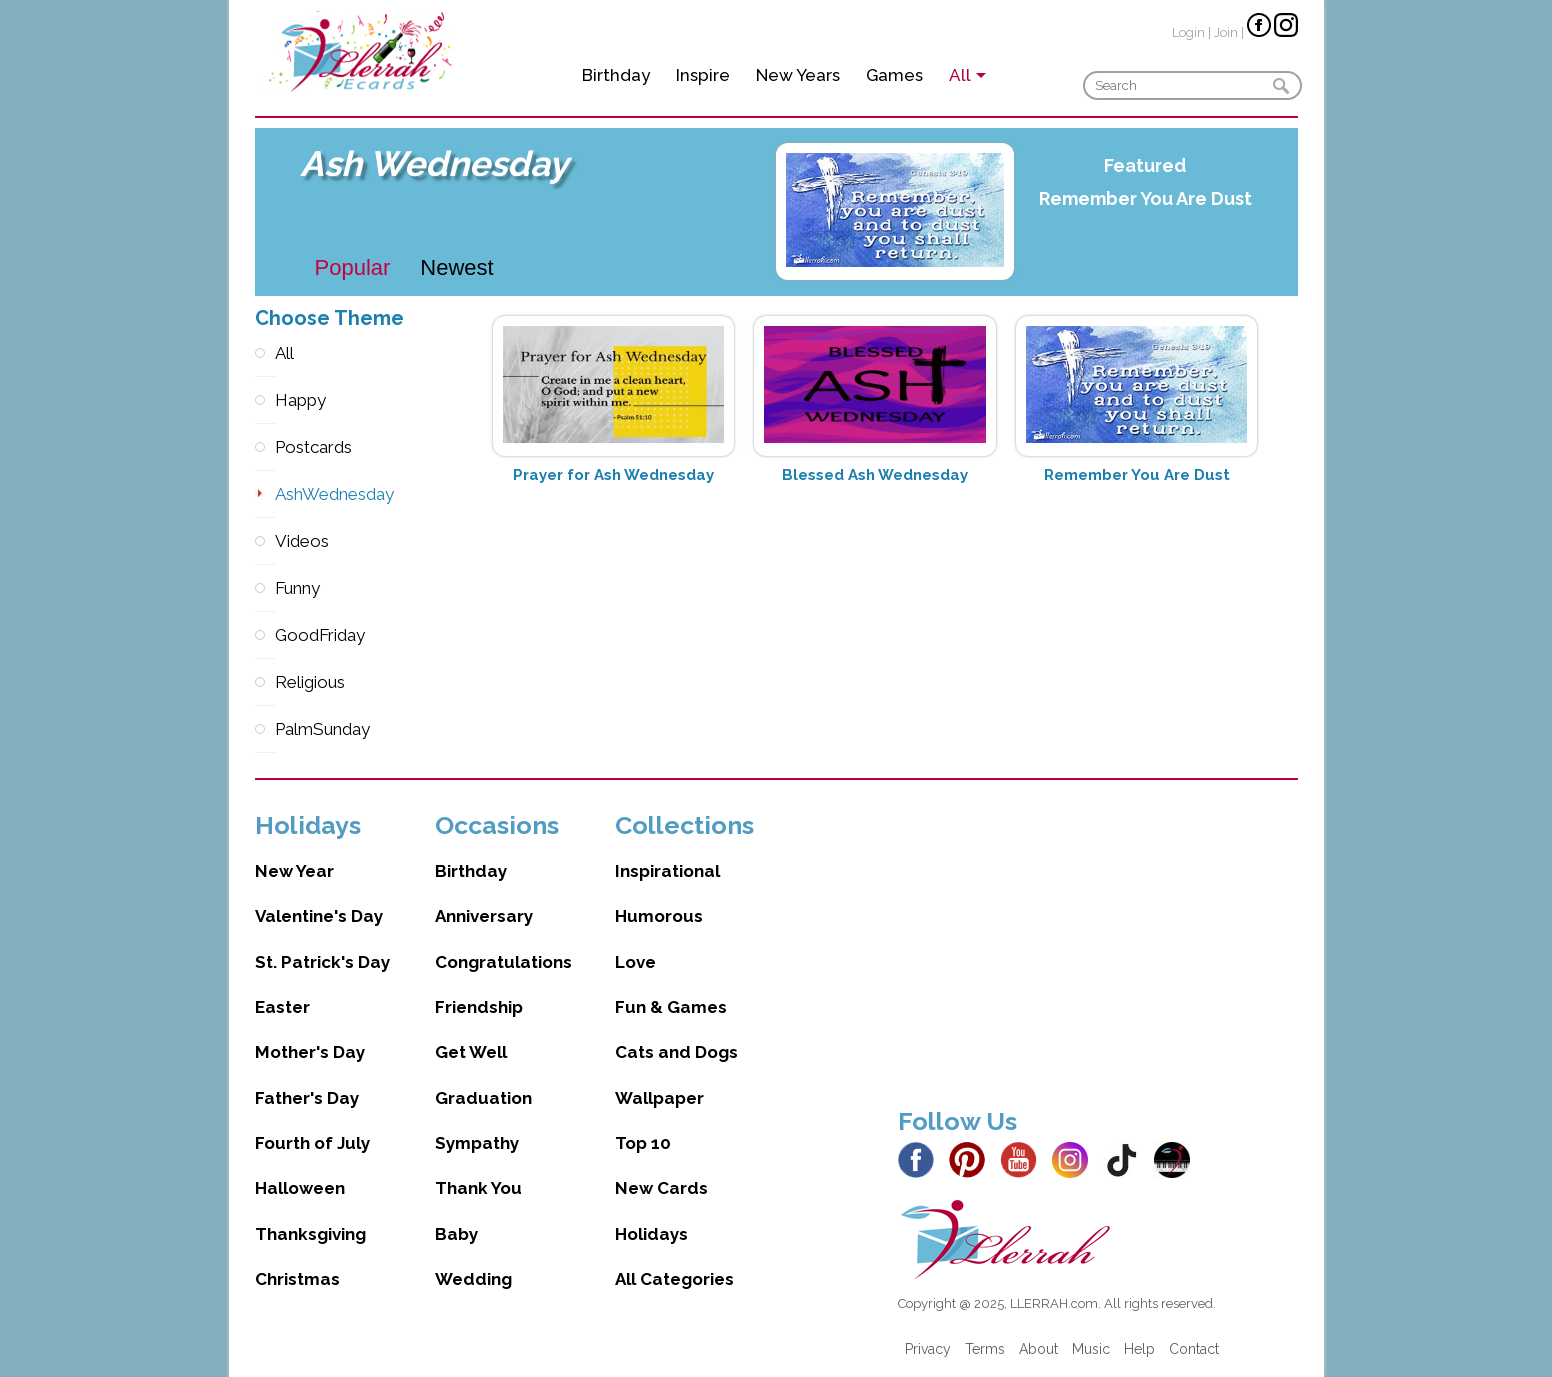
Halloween (300, 1188)
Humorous (659, 916)
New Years (798, 75)
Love (635, 962)
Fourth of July (312, 1143)
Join (1226, 32)
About (1038, 1349)
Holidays (651, 1234)
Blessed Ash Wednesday (875, 475)
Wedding (473, 1279)
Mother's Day (310, 1052)
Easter (282, 1007)
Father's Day (307, 1098)
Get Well (471, 1052)
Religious (265, 682)
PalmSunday (265, 729)
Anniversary (484, 916)
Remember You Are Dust (1145, 198)
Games (894, 75)
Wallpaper (659, 1098)
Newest (456, 267)
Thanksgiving (310, 1234)
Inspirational (667, 871)
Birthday (616, 75)
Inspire (703, 75)
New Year (294, 871)
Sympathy (477, 1143)
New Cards (661, 1188)
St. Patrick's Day (322, 962)
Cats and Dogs (676, 1052)
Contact (1194, 1349)
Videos (265, 541)
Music (1091, 1349)
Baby (456, 1234)
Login (1188, 32)
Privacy (928, 1349)
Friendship (479, 1007)
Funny (265, 588)
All (265, 353)
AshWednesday (265, 494)
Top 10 (643, 1143)
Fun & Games (671, 1007)
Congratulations (503, 962)
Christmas (297, 1279)
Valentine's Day (319, 916)
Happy (265, 400)
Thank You (478, 1188)
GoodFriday (265, 635)
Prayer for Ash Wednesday (613, 475)
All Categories (674, 1279)
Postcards (265, 447)
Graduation (483, 1098)
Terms (985, 1349)
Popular (353, 267)
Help (1139, 1349)
